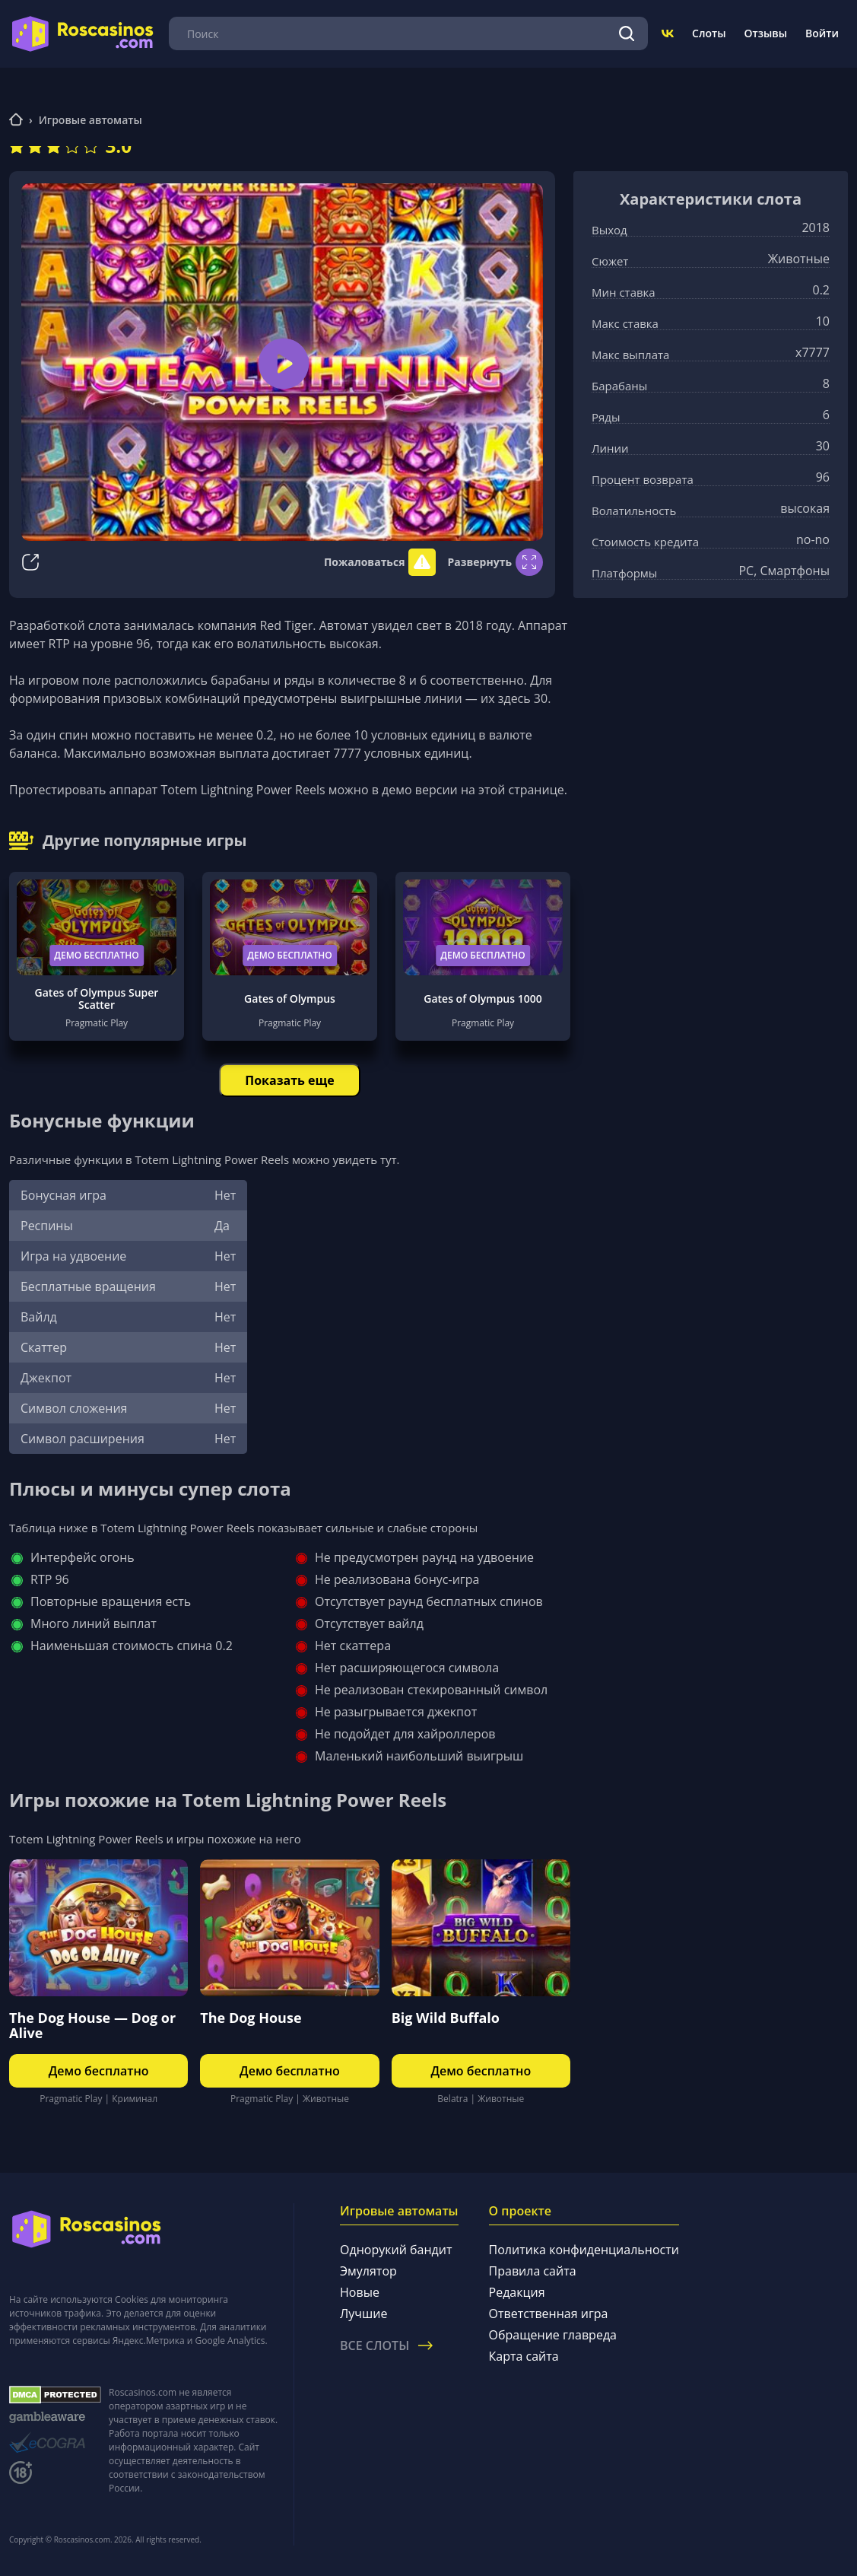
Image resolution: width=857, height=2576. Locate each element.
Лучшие (363, 2313)
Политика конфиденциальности (584, 2250)
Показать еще (289, 1080)
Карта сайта (524, 2356)
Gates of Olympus (289, 998)
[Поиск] (627, 33)
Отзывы (766, 33)
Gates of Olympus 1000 (482, 998)
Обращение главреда (553, 2335)
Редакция (517, 2292)
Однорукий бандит (396, 2250)
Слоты (708, 33)
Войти (822, 33)
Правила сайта (532, 2271)
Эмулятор (368, 2271)
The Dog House (250, 2017)
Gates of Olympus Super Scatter (97, 999)
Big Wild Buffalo (446, 2017)
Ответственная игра (548, 2313)
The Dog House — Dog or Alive (92, 2025)
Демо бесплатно (96, 955)
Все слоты (386, 2345)
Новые (359, 2292)
